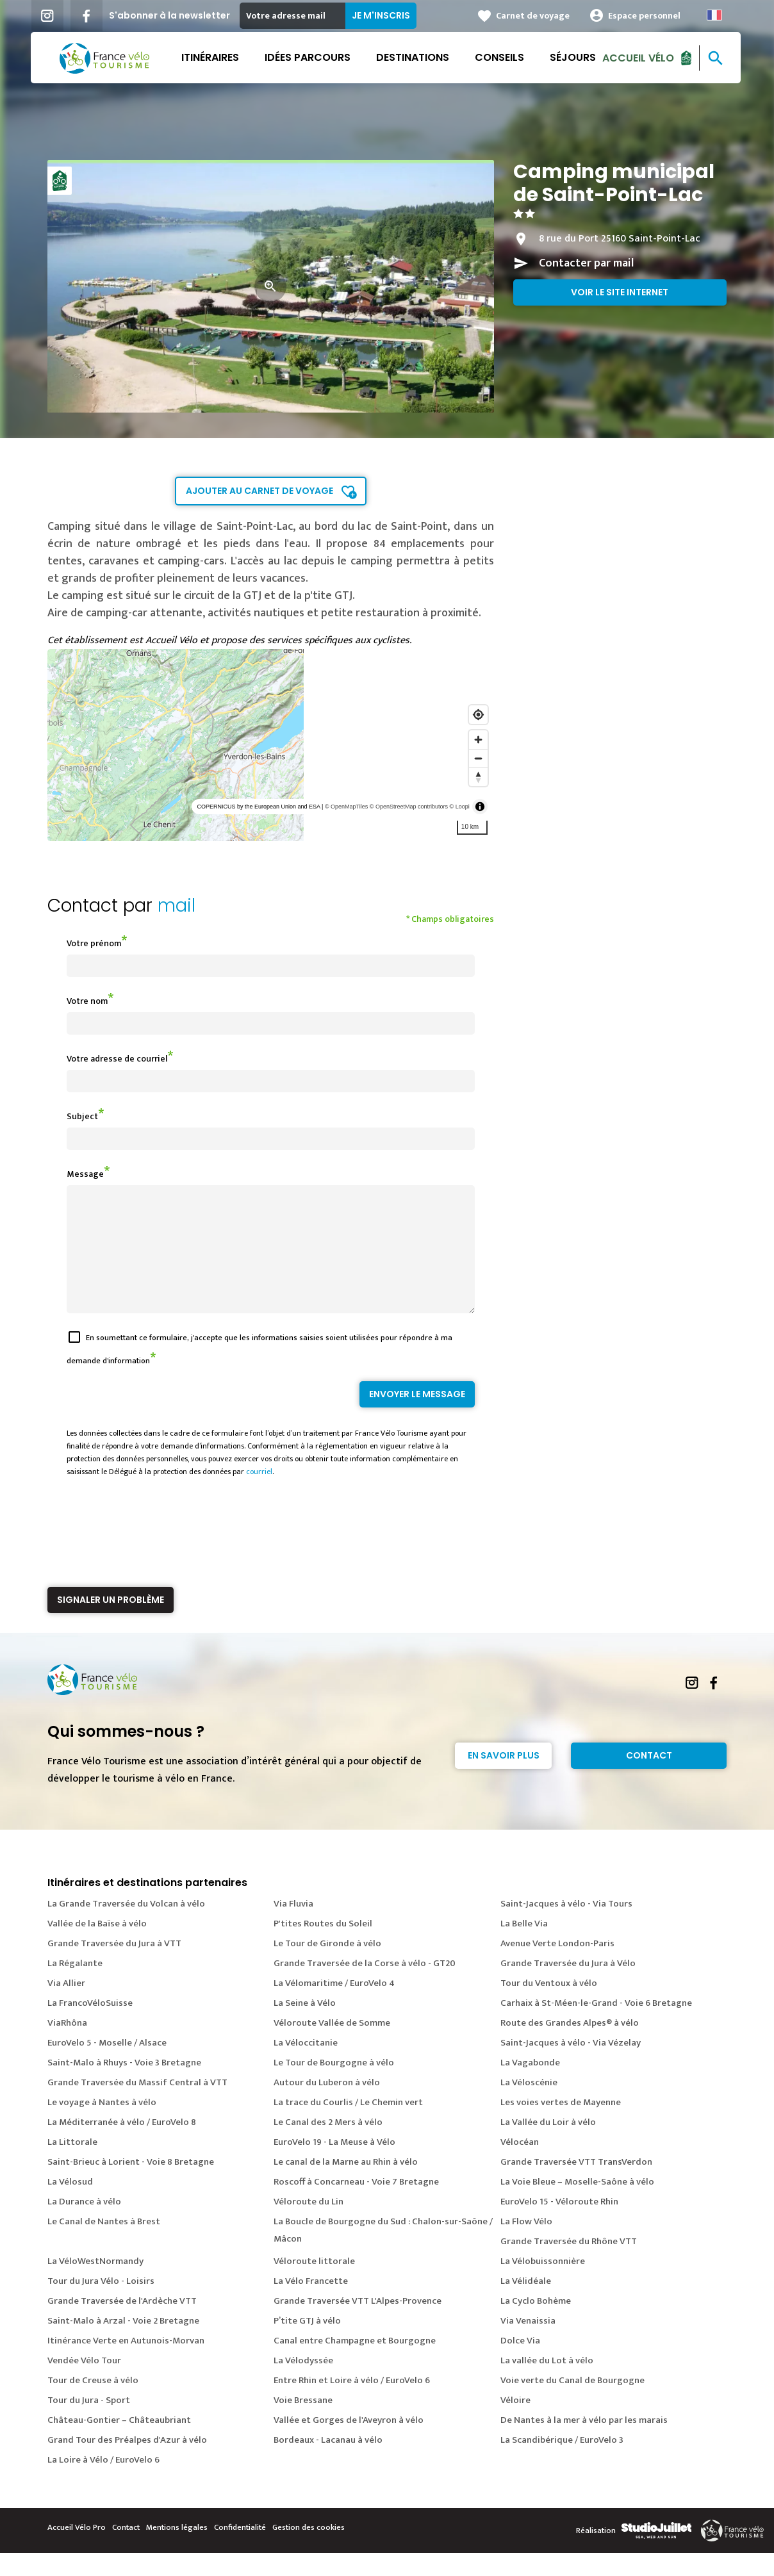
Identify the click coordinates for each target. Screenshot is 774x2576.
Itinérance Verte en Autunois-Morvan (125, 2364)
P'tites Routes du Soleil (323, 1947)
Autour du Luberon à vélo (327, 2105)
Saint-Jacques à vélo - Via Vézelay (570, 2066)
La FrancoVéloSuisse (90, 2026)
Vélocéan (519, 2165)
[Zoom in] (478, 739)
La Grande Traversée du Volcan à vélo (126, 1927)
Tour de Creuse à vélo (92, 2403)
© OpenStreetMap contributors (409, 806)
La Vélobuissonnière (542, 2284)
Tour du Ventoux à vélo (548, 2006)
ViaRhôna (67, 2046)
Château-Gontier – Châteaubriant (119, 2443)
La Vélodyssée (303, 2383)
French (716, 15)
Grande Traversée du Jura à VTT (114, 1966)
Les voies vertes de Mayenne (560, 2125)
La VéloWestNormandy (95, 2284)
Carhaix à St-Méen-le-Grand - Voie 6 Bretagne (596, 2026)
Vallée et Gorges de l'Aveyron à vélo (349, 2443)
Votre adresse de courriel (117, 1058)
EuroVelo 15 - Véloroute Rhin (559, 2225)
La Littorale (72, 2165)
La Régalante (75, 1986)
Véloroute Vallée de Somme (332, 2046)
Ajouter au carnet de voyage (259, 490)
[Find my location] (478, 714)
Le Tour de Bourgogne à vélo (334, 2086)
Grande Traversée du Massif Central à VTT (137, 2105)
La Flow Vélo (526, 2244)
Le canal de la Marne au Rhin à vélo (346, 2185)
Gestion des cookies (308, 2550)
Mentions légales (177, 2550)
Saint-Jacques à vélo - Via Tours (566, 1927)
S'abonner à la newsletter (170, 15)
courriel (259, 1494)
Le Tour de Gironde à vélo (327, 1966)
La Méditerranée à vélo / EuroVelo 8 (121, 2145)
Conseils (500, 57)
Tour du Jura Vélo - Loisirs (100, 2304)
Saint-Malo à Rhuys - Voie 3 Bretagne (124, 2086)
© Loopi (460, 806)
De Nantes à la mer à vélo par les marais (584, 2443)
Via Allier (66, 2006)
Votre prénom (94, 943)
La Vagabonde (530, 2086)
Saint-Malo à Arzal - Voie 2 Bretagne (123, 2344)
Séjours (574, 57)
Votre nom (87, 1001)
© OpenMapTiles (346, 806)
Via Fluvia (293, 1927)
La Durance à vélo (84, 2225)
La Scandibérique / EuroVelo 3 (561, 2463)
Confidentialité (240, 2550)
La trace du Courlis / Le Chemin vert (348, 2125)
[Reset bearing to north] (478, 776)
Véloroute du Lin (308, 2225)
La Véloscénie (528, 2105)
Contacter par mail (586, 263)
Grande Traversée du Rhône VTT (568, 2264)
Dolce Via (520, 2364)
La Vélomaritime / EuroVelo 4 (334, 2006)
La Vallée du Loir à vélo (548, 2145)
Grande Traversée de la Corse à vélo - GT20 (365, 1986)
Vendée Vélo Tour (84, 2383)
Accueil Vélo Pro (76, 2550)
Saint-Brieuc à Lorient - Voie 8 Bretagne (130, 2185)
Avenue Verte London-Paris (557, 1966)
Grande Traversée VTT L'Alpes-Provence (357, 2324)
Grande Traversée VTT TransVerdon (576, 2185)
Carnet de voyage (534, 15)
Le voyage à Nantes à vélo (101, 2125)
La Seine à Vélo (305, 2026)
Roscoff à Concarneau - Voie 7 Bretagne (356, 2205)
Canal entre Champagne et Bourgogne (355, 2364)
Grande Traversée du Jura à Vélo (568, 1986)
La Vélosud (70, 2205)
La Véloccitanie (306, 2066)
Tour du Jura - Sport (88, 2423)
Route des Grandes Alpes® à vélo (569, 2046)
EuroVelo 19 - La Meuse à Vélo (334, 2165)
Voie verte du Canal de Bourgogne (572, 2403)
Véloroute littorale (314, 2284)
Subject (82, 1116)
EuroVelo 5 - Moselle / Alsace (107, 2066)
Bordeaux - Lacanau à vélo (328, 2463)
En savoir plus (503, 1778)
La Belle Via (524, 1947)
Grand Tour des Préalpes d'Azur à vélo (127, 2463)
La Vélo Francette (311, 2304)
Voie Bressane (303, 2423)
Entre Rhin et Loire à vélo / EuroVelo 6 (352, 2403)
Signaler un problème (110, 1622)
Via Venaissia (528, 2344)
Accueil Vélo (639, 57)
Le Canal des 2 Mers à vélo (328, 2145)
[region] (270, 745)
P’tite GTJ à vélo (307, 2344)
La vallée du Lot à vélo (546, 2383)
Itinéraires (211, 57)
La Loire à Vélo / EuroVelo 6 (103, 2483)
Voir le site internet (619, 292)
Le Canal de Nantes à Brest (103, 2244)
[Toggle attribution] (480, 806)
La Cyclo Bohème (535, 2324)
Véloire (515, 2423)
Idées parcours (309, 57)
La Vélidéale (525, 2304)
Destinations (413, 57)
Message (85, 1174)
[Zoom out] (478, 758)
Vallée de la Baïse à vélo (97, 1947)
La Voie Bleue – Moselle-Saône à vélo (577, 2205)
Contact (649, 1778)
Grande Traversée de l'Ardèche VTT (122, 2324)
